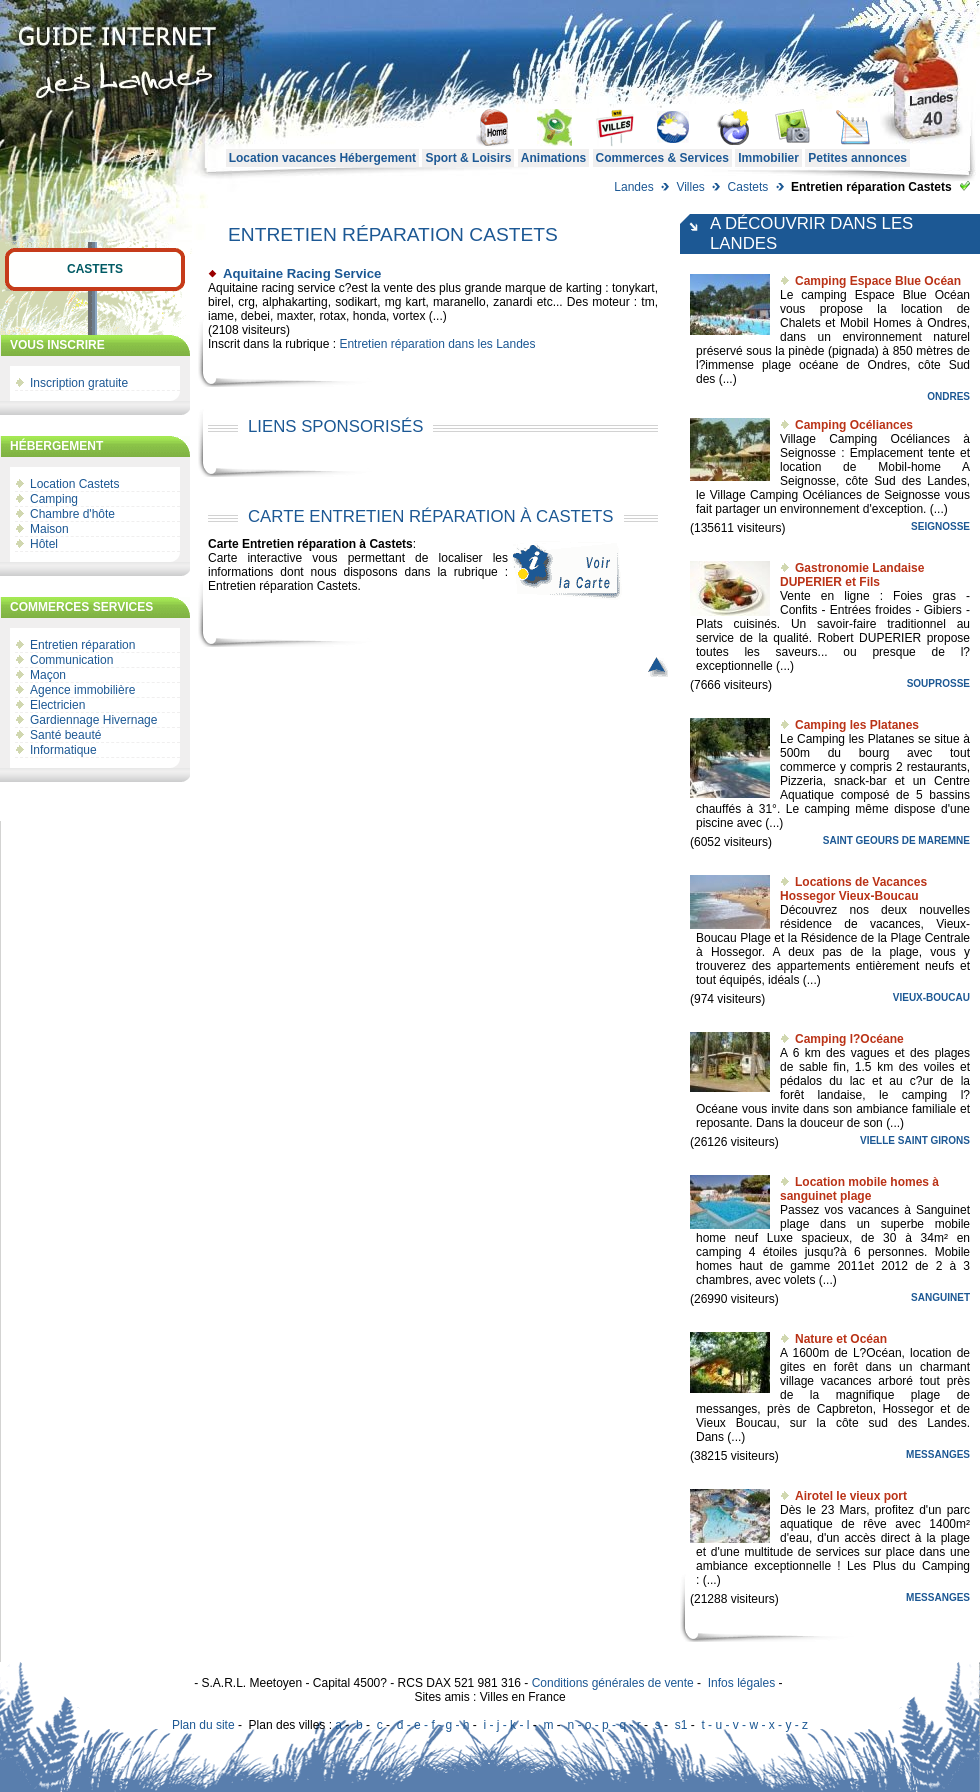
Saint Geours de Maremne (896, 840)
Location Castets (74, 484)
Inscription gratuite (79, 383)
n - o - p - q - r (603, 1725)
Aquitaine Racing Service (302, 273)
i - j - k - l (506, 1725)
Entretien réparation (82, 645)
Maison (49, 529)
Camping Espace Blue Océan (878, 281)
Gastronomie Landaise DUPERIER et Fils (852, 575)
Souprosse (938, 683)
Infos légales (741, 1683)
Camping (54, 499)
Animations (553, 158)
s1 (681, 1725)
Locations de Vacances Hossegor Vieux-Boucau (853, 889)
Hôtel (44, 544)
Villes (690, 187)
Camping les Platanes (857, 725)
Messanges (938, 1454)
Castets (748, 187)
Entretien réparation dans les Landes (437, 344)
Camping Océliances (854, 425)
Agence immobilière (82, 690)
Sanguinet (940, 1297)
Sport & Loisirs (468, 158)
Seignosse (940, 526)
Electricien (57, 705)
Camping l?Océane (849, 1039)
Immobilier (768, 158)
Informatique (63, 750)
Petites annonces (857, 158)
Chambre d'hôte (72, 514)
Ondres (948, 396)
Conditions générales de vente (613, 1683)
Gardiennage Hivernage (93, 720)
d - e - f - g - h (433, 1725)
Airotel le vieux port (851, 1496)
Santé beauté (65, 735)
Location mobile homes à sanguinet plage (859, 1189)
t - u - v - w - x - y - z (754, 1725)
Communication (71, 660)
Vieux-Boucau (931, 997)
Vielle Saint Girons (915, 1140)
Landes (633, 187)
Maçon (48, 675)
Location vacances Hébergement (322, 158)
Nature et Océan (841, 1339)
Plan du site (203, 1725)
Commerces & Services (662, 158)
